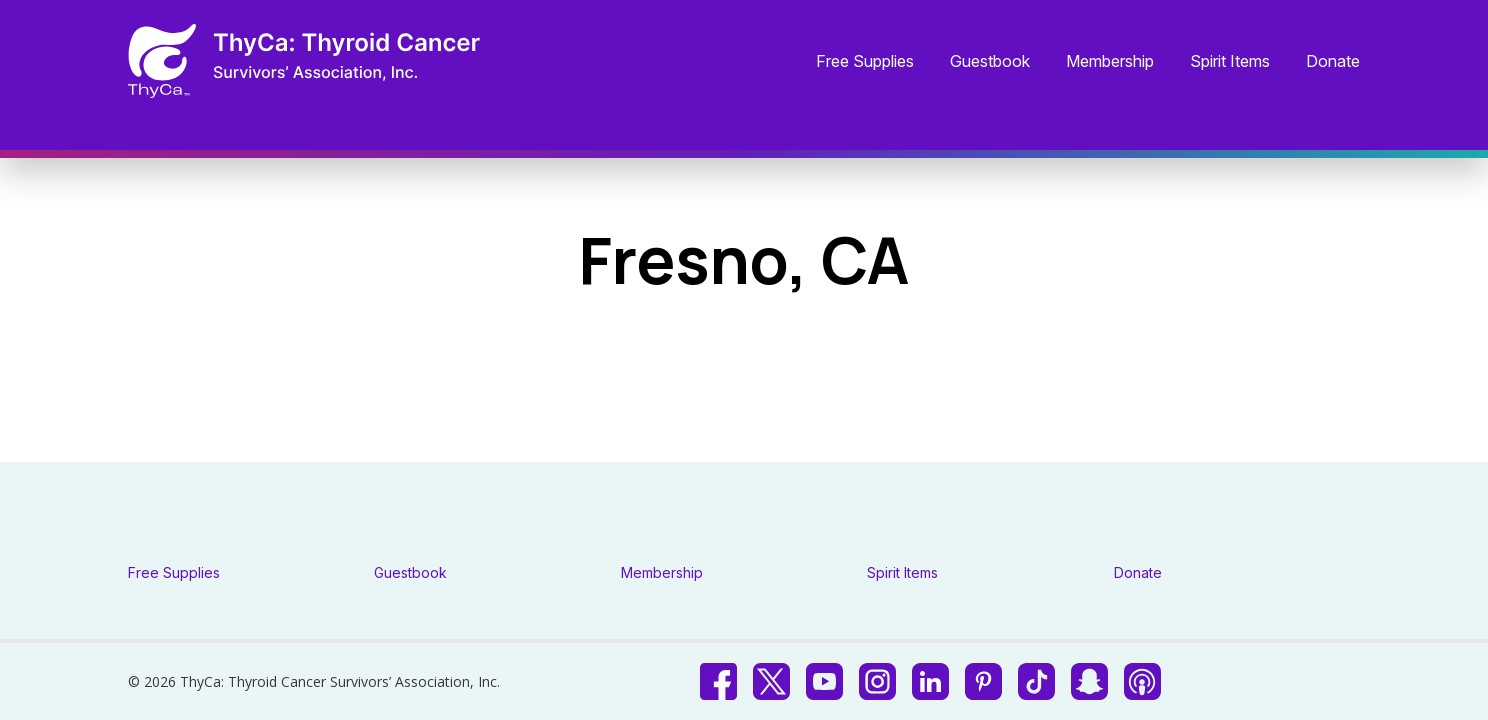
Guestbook (990, 62)
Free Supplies (865, 62)
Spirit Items (1230, 62)
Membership (1110, 62)
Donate (1333, 62)
